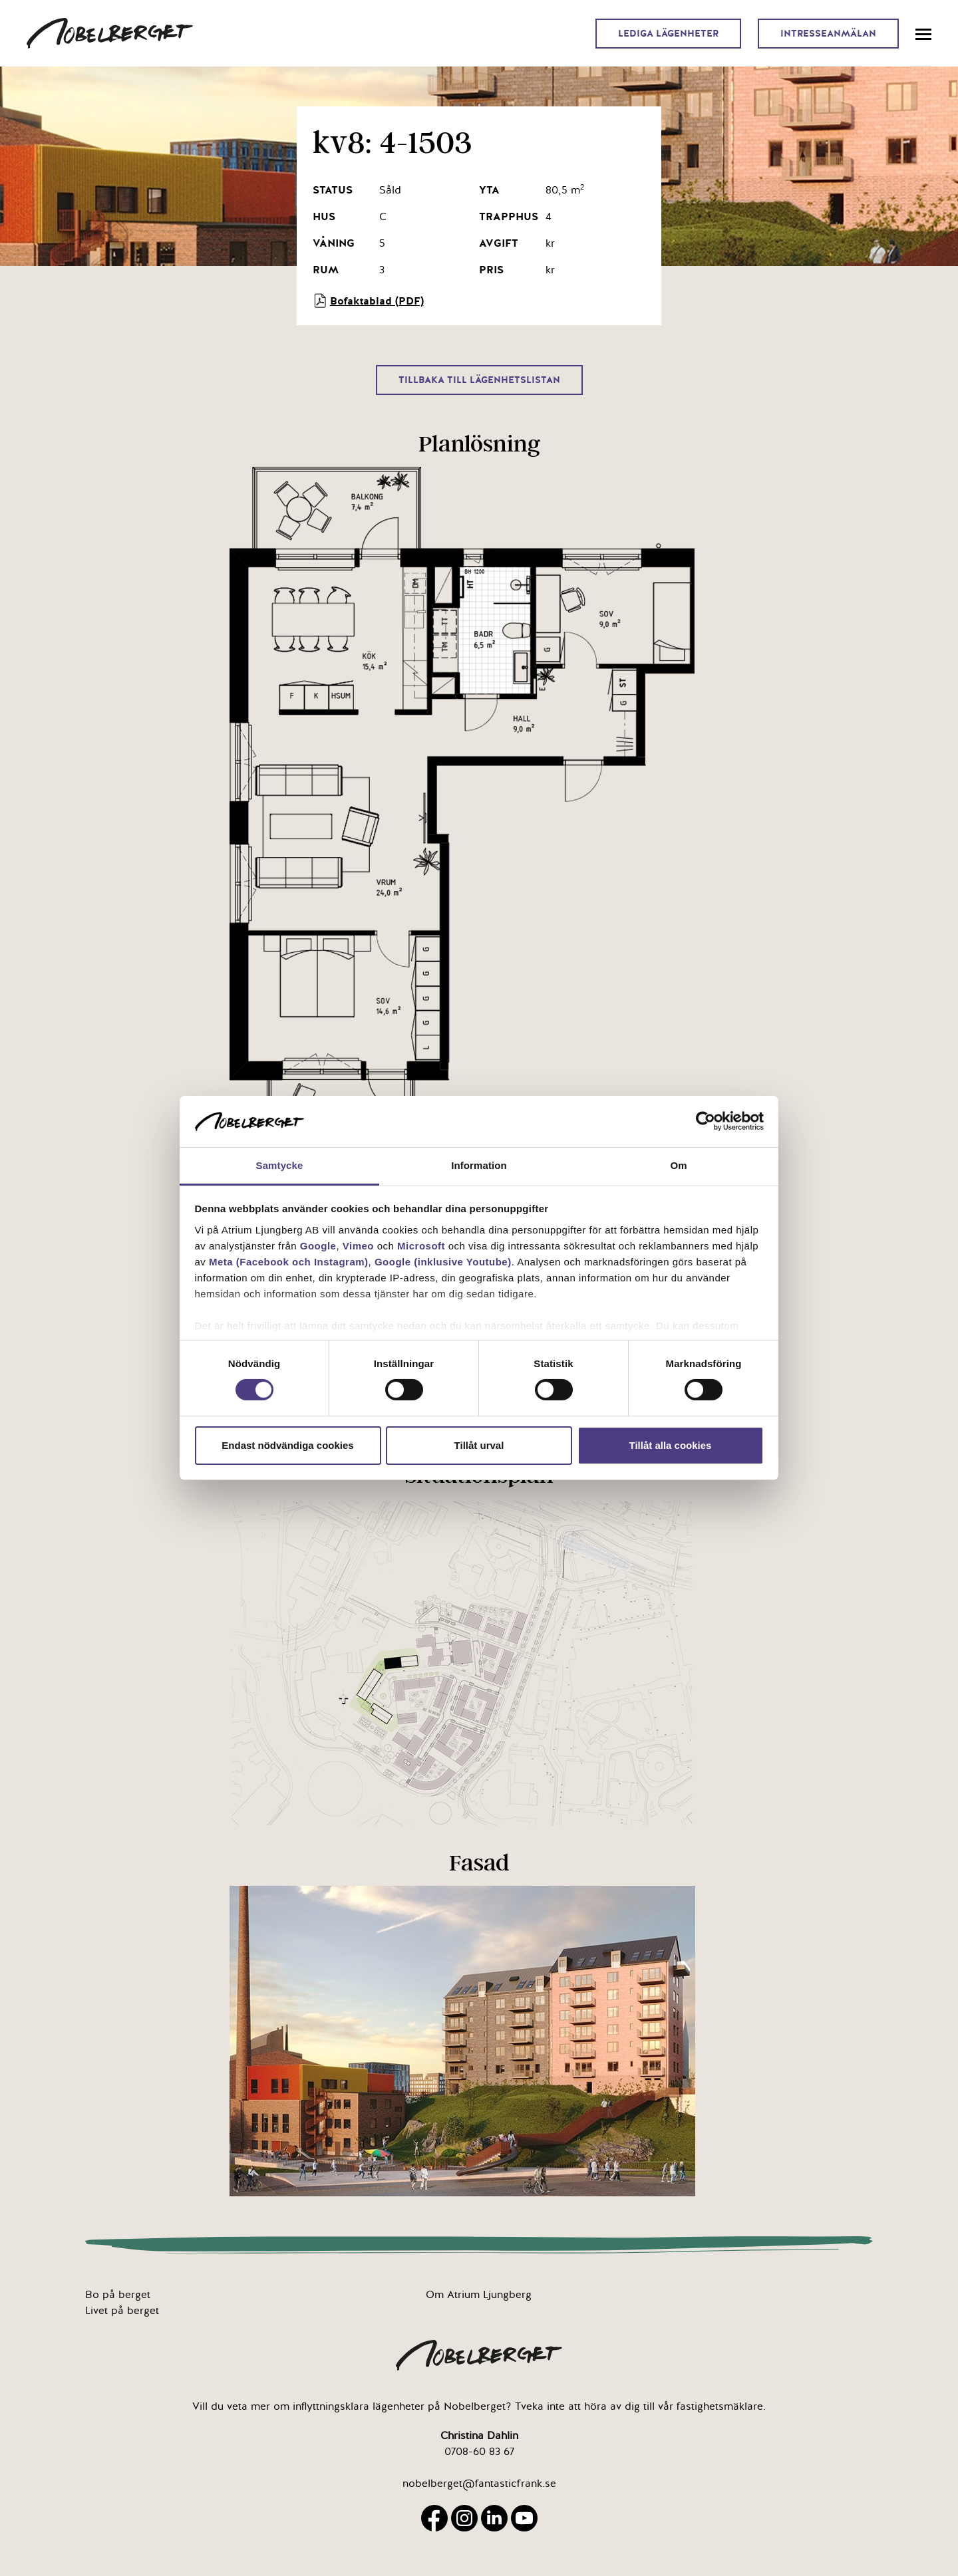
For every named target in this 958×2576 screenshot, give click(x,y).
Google (318, 1245)
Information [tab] (479, 1165)
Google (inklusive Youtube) (443, 1261)
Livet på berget (122, 2310)
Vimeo (358, 1245)
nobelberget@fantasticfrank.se (479, 2483)
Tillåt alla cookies (670, 1445)
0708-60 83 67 (479, 2451)
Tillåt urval (479, 1445)
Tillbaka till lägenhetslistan (479, 380)
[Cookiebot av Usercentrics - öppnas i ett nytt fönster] (705, 1121)
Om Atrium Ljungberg (479, 2294)
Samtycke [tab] (279, 1165)
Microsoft (421, 1245)
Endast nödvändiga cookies (287, 1445)
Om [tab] (678, 1165)
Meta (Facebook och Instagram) (289, 1261)
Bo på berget (117, 2294)
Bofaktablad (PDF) (368, 300)
